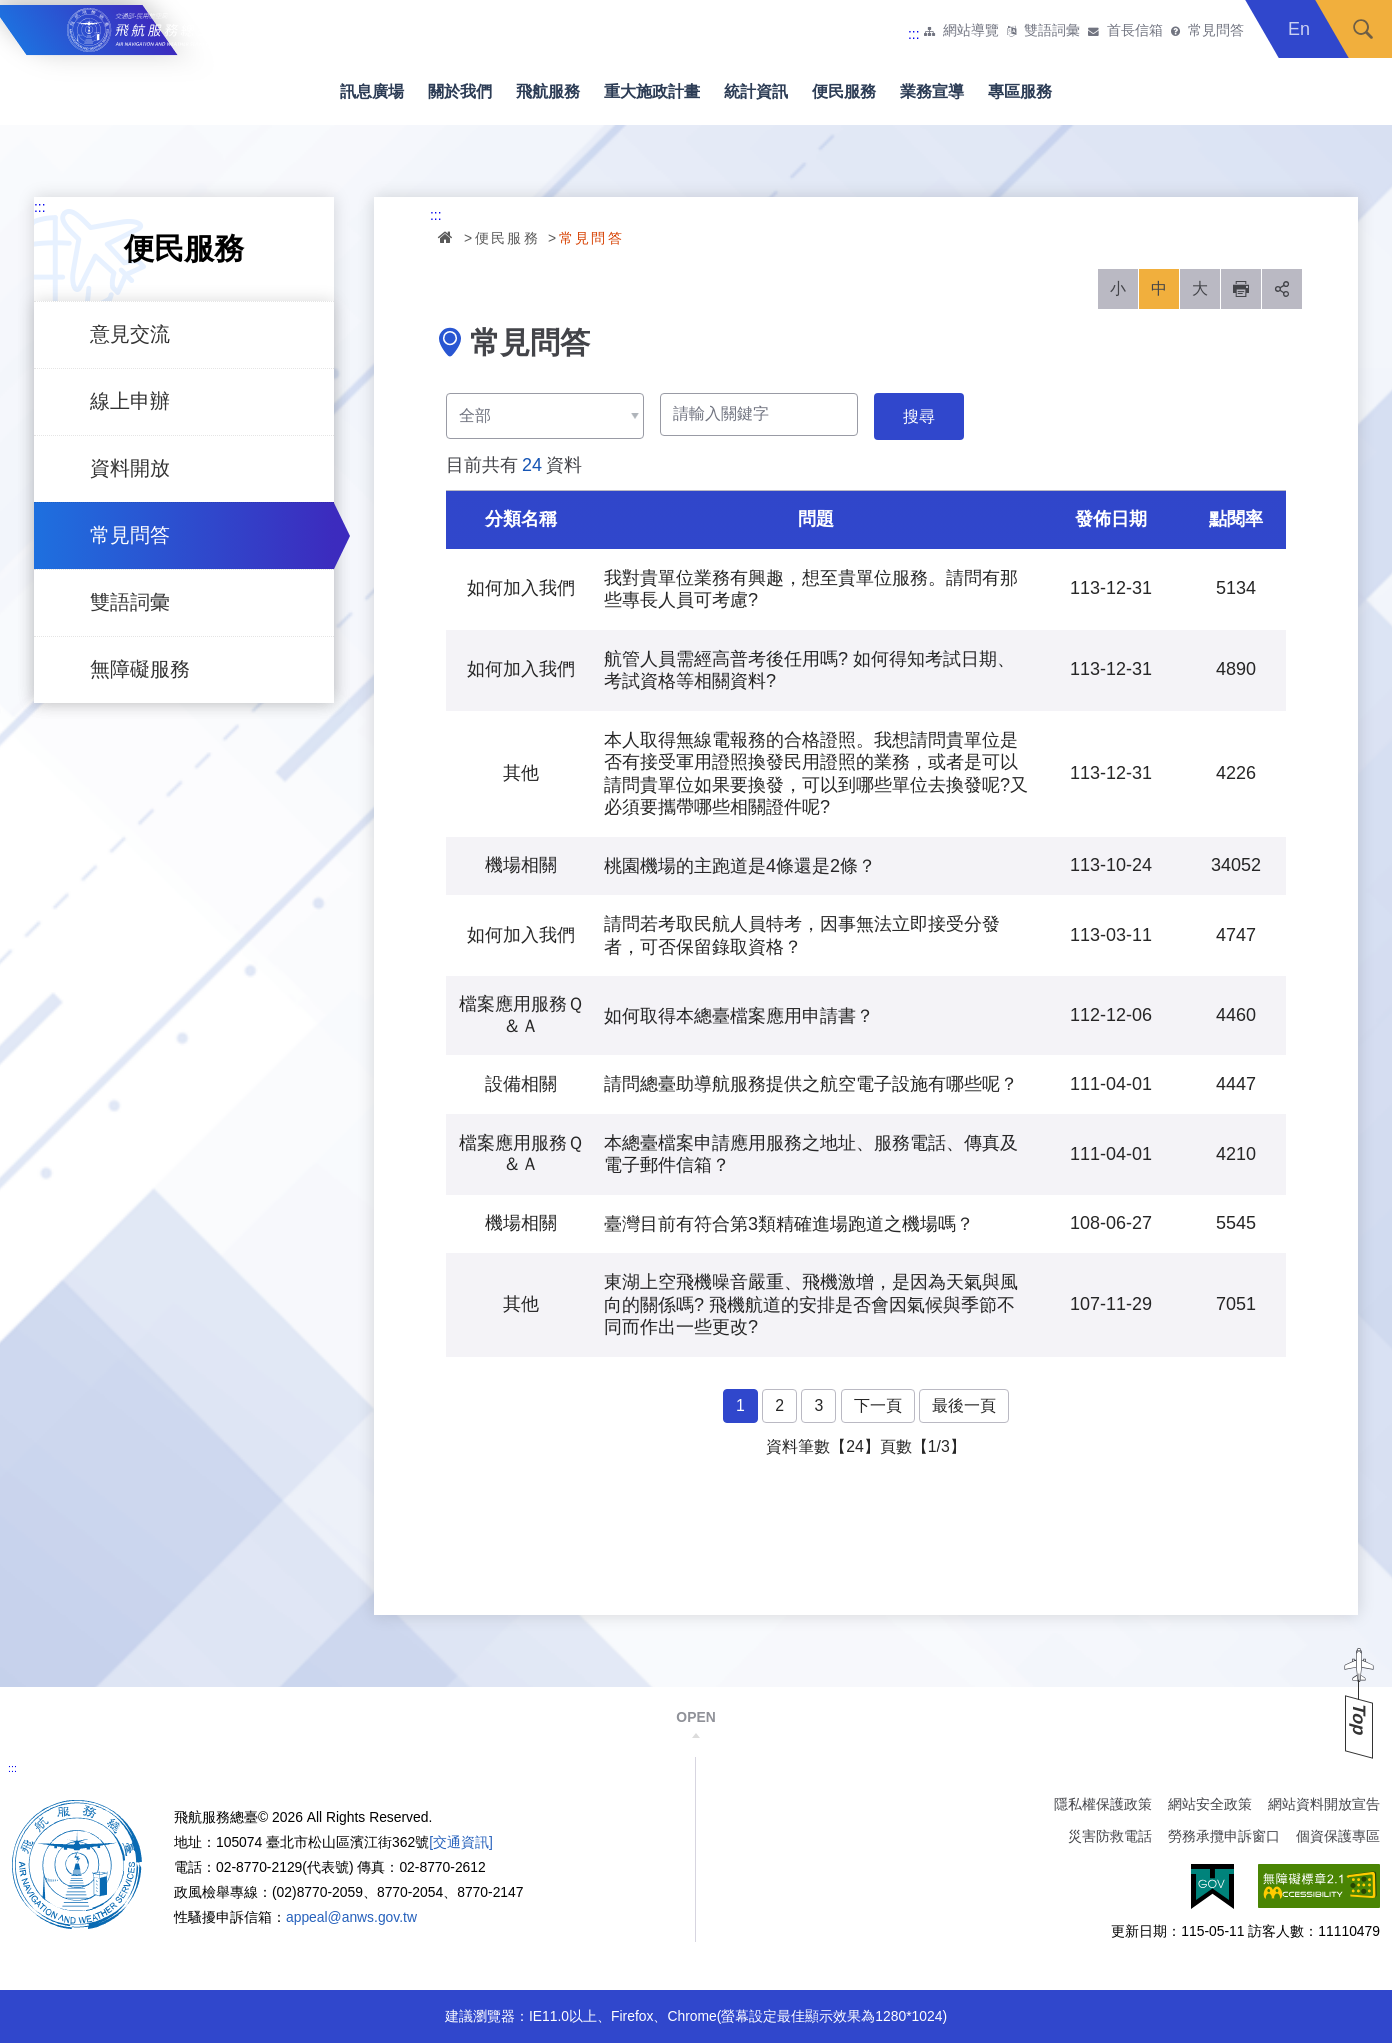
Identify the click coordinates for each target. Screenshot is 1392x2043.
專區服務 (1020, 91)
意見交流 (130, 334)
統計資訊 (756, 91)
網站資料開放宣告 (1324, 1804)
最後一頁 (964, 1405)
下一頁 (878, 1405)
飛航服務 (548, 91)
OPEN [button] (695, 1717)
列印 (1241, 289)
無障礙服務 (140, 669)
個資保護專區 (1338, 1836)
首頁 (447, 237)
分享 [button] (1282, 289)
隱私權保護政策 (1103, 1804)
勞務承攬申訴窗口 (1224, 1836)
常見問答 (1216, 31)
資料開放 (130, 468)
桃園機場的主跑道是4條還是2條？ (740, 866)
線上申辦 (130, 401)
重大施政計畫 (652, 91)
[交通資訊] (461, 1842)
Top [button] (1359, 1719)
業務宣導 (932, 91)
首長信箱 (1135, 31)
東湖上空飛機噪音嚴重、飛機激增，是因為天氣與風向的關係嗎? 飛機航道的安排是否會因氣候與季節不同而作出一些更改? (811, 1304)
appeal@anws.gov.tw (351, 1917)
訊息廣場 (372, 91)
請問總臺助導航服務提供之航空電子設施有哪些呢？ (811, 1084)
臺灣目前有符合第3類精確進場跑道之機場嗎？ (789, 1224)
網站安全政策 (1210, 1804)
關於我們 (460, 91)
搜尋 (1363, 29)
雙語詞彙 (1052, 31)
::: (914, 34)
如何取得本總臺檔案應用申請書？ (739, 1016)
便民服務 (844, 91)
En (1299, 29)
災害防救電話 (1110, 1836)
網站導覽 (971, 31)
